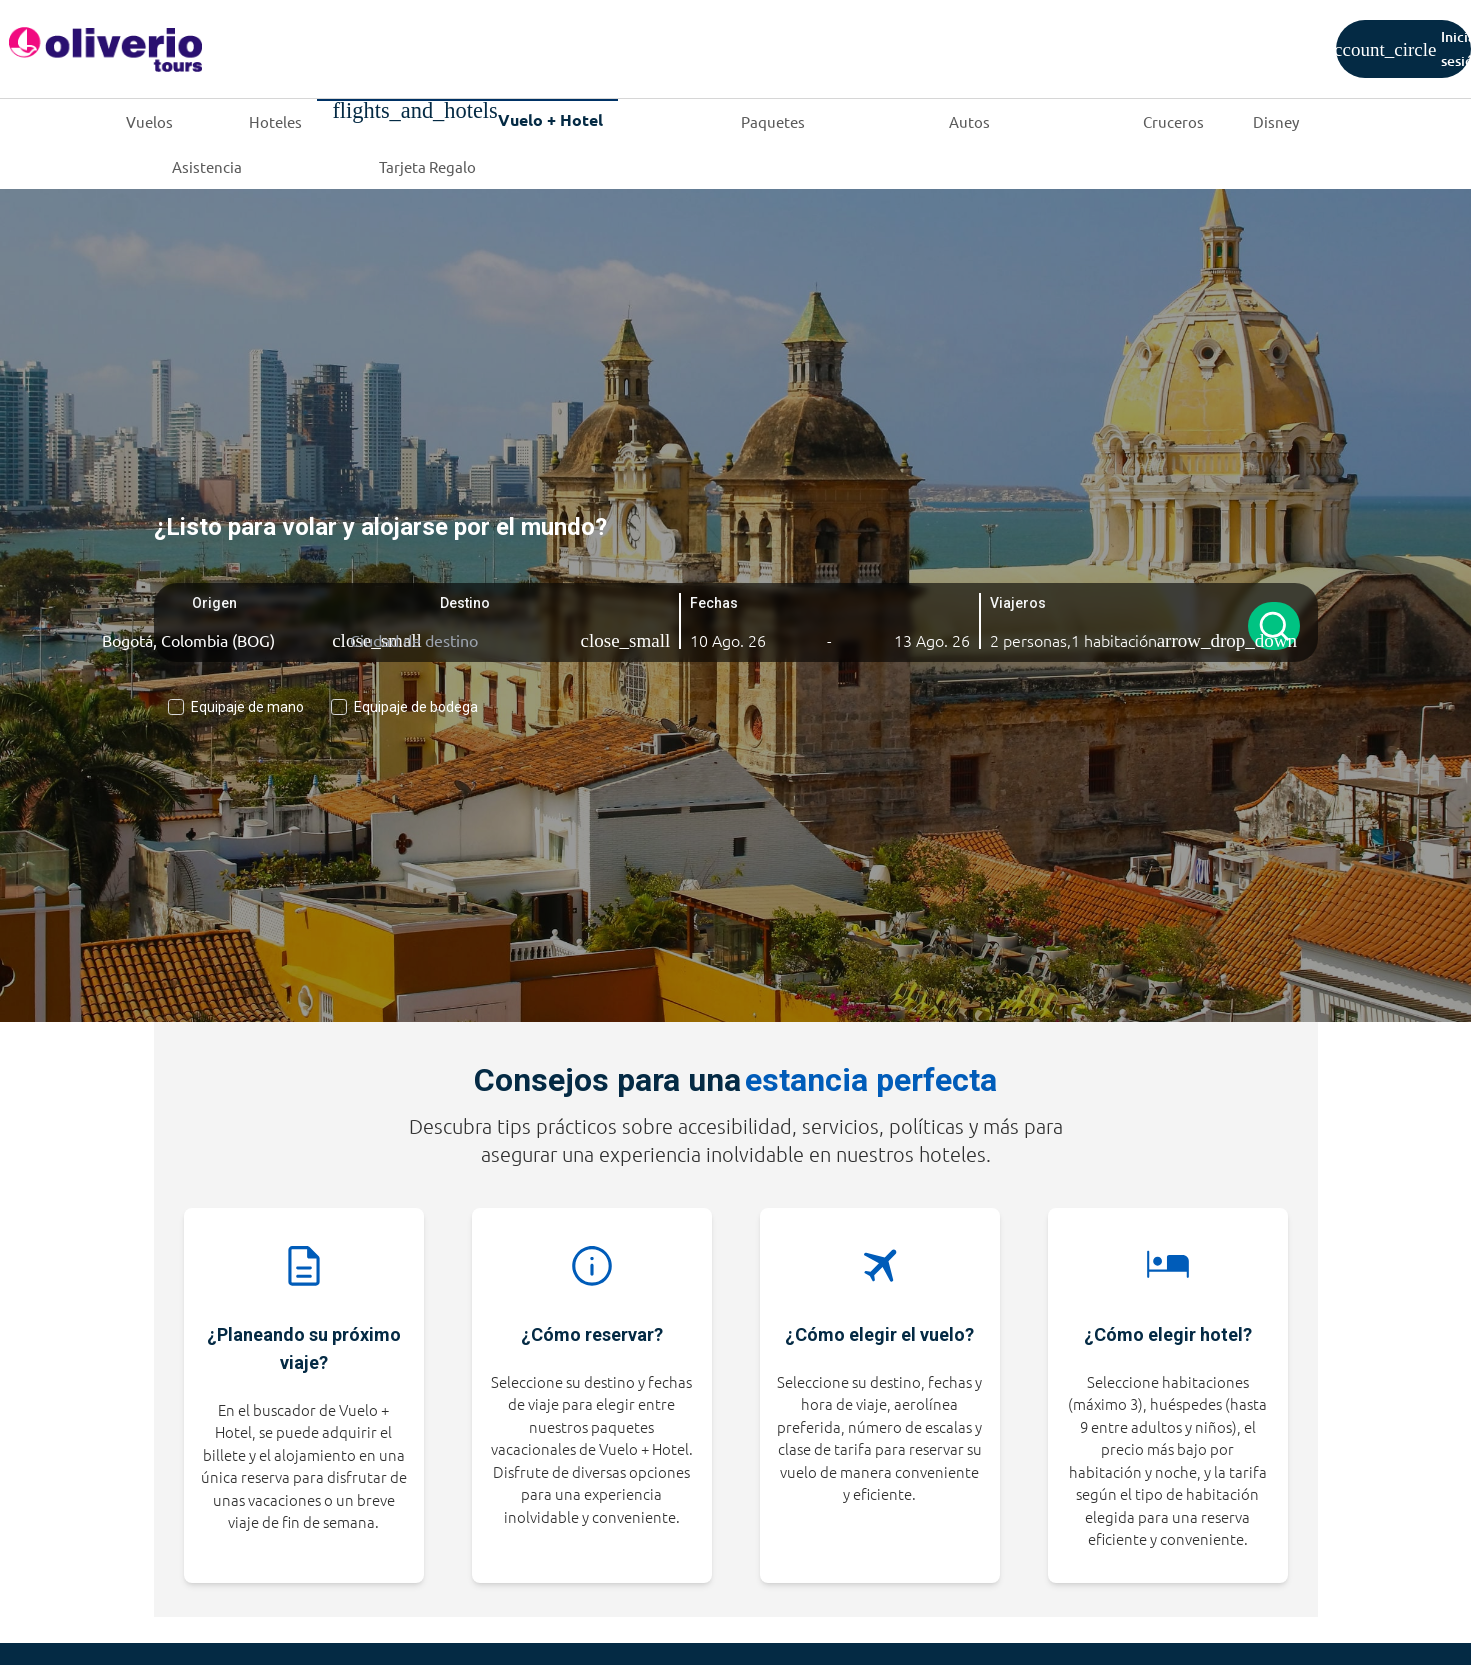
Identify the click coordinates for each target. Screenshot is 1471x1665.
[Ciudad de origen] (217, 640)
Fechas (712, 603)
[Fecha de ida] (738, 640)
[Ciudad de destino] (465, 640)
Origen (213, 603)
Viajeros (1015, 603)
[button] (738, 640)
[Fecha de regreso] (922, 640)
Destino (464, 603)
